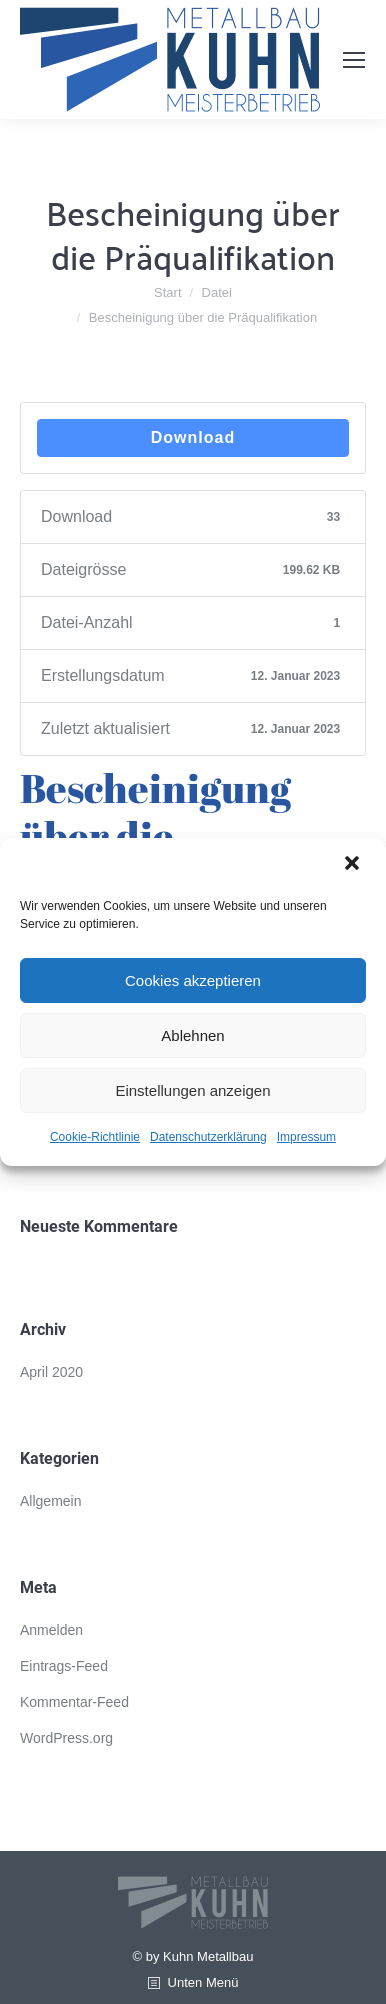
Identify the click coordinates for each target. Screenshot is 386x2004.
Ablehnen (192, 1035)
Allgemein (50, 1501)
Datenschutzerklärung (208, 1137)
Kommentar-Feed (74, 1702)
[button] (354, 865)
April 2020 (51, 1372)
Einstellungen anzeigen (192, 1090)
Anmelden (51, 1630)
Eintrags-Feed (64, 1666)
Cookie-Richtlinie (95, 1137)
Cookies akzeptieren (193, 980)
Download (193, 437)
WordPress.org (66, 1738)
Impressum (306, 1137)
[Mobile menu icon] (354, 60)
